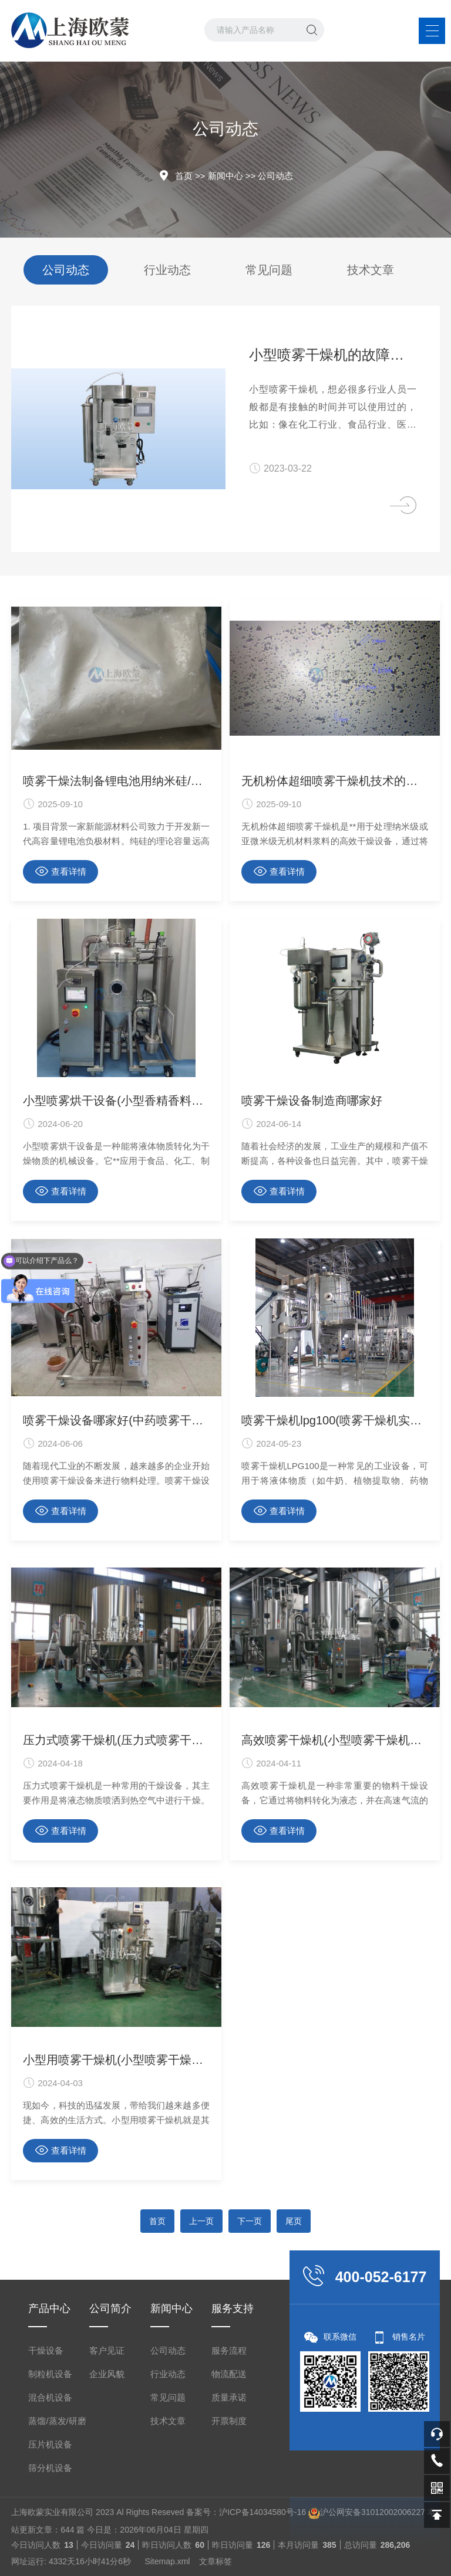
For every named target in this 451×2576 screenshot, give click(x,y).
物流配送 (229, 2374)
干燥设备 (45, 2350)
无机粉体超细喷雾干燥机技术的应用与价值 (334, 780)
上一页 (201, 2221)
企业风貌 (106, 2374)
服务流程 (229, 2350)
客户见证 (106, 2350)
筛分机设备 (50, 2468)
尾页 (293, 2221)
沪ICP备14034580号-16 (262, 2512)
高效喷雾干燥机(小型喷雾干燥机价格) (334, 1740)
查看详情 (60, 871)
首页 (184, 176)
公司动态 (275, 176)
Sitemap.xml (167, 2561)
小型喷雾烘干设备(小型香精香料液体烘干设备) (116, 1100)
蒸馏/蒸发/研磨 (57, 2421)
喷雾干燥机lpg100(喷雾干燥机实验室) (334, 1420)
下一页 (249, 2221)
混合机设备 (50, 2397)
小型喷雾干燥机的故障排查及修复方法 (332, 355)
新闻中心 (225, 176)
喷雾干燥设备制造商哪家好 (311, 1100)
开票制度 (229, 2421)
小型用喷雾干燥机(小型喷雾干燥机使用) (116, 2059)
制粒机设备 (50, 2374)
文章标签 (215, 2561)
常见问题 (268, 269)
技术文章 (370, 269)
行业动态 (167, 269)
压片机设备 (50, 2444)
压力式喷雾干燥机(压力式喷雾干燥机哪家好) (116, 1740)
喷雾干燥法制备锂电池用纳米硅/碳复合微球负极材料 (116, 780)
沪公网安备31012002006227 (372, 2512)
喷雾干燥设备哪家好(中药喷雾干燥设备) (116, 1420)
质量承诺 (229, 2397)
